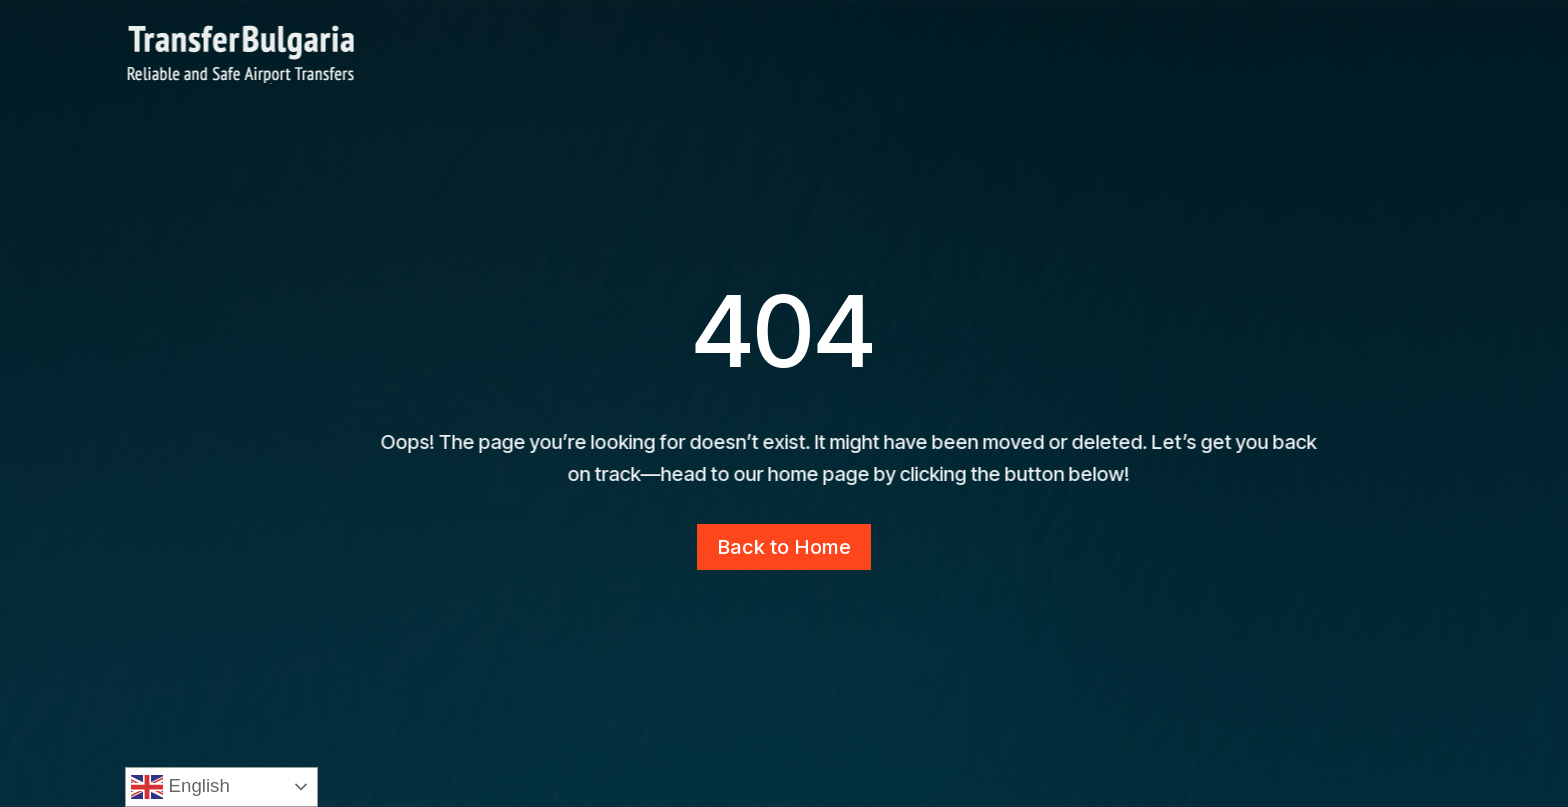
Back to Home (784, 547)
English (180, 787)
